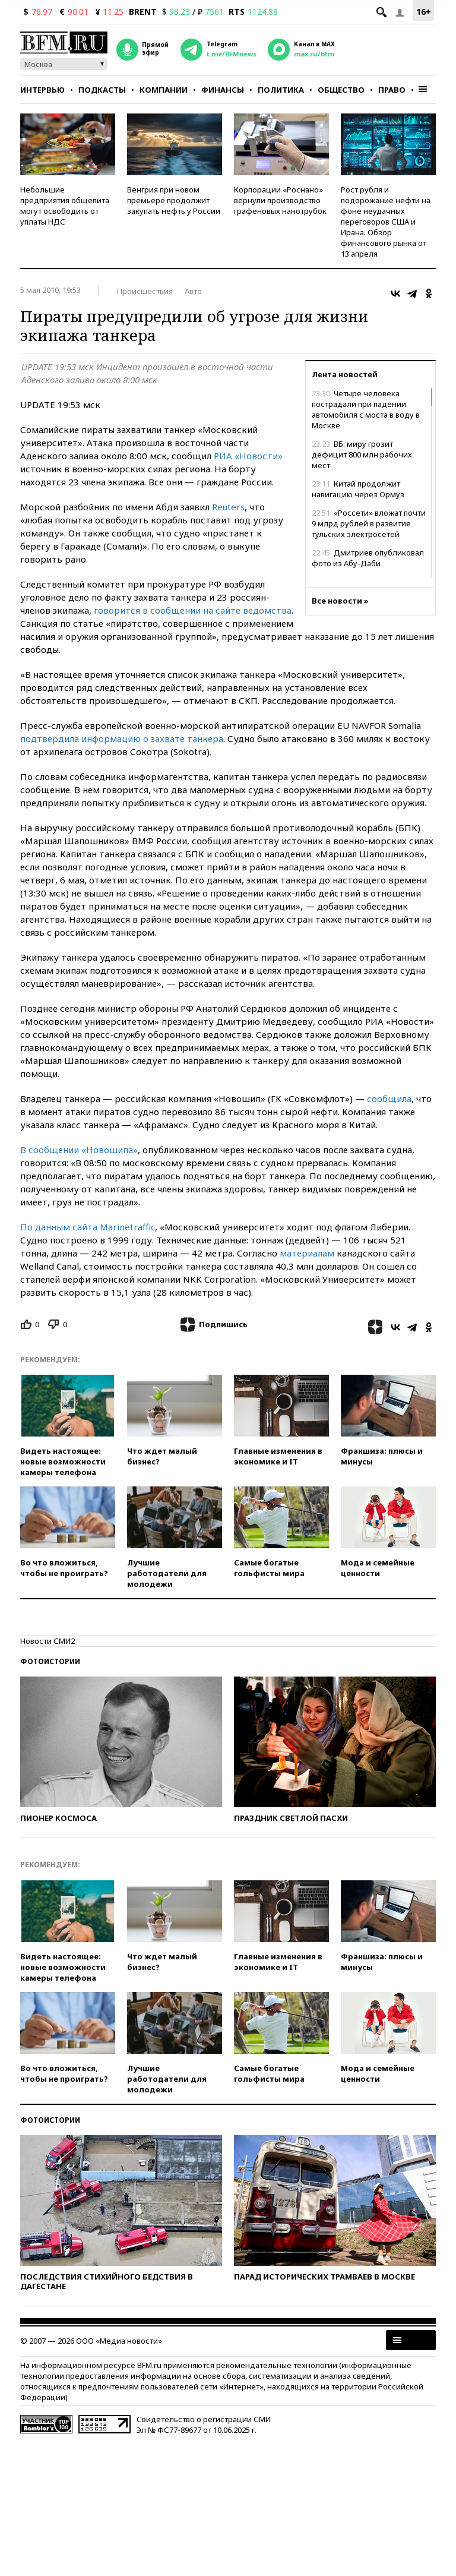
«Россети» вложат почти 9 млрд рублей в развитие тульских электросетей (369, 523)
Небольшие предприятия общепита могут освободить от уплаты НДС (64, 205)
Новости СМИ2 (47, 1641)
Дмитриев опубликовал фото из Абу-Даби (368, 558)
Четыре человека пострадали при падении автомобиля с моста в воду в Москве (366, 409)
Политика (281, 89)
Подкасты (102, 89)
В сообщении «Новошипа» (79, 1150)
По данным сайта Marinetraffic (87, 1227)
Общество (341, 89)
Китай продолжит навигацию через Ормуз (358, 489)
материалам (307, 1253)
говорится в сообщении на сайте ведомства (193, 610)
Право (392, 89)
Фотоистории (50, 1661)
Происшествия (145, 291)
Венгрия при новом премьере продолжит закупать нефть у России (173, 200)
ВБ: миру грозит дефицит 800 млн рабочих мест (362, 454)
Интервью (42, 89)
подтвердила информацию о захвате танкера (121, 738)
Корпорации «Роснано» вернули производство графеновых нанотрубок (280, 200)
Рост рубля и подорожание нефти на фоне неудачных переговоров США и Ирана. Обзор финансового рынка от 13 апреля (385, 221)
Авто (193, 291)
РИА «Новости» (248, 456)
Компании (164, 89)
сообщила (389, 1098)
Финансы (222, 89)
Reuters (228, 507)
